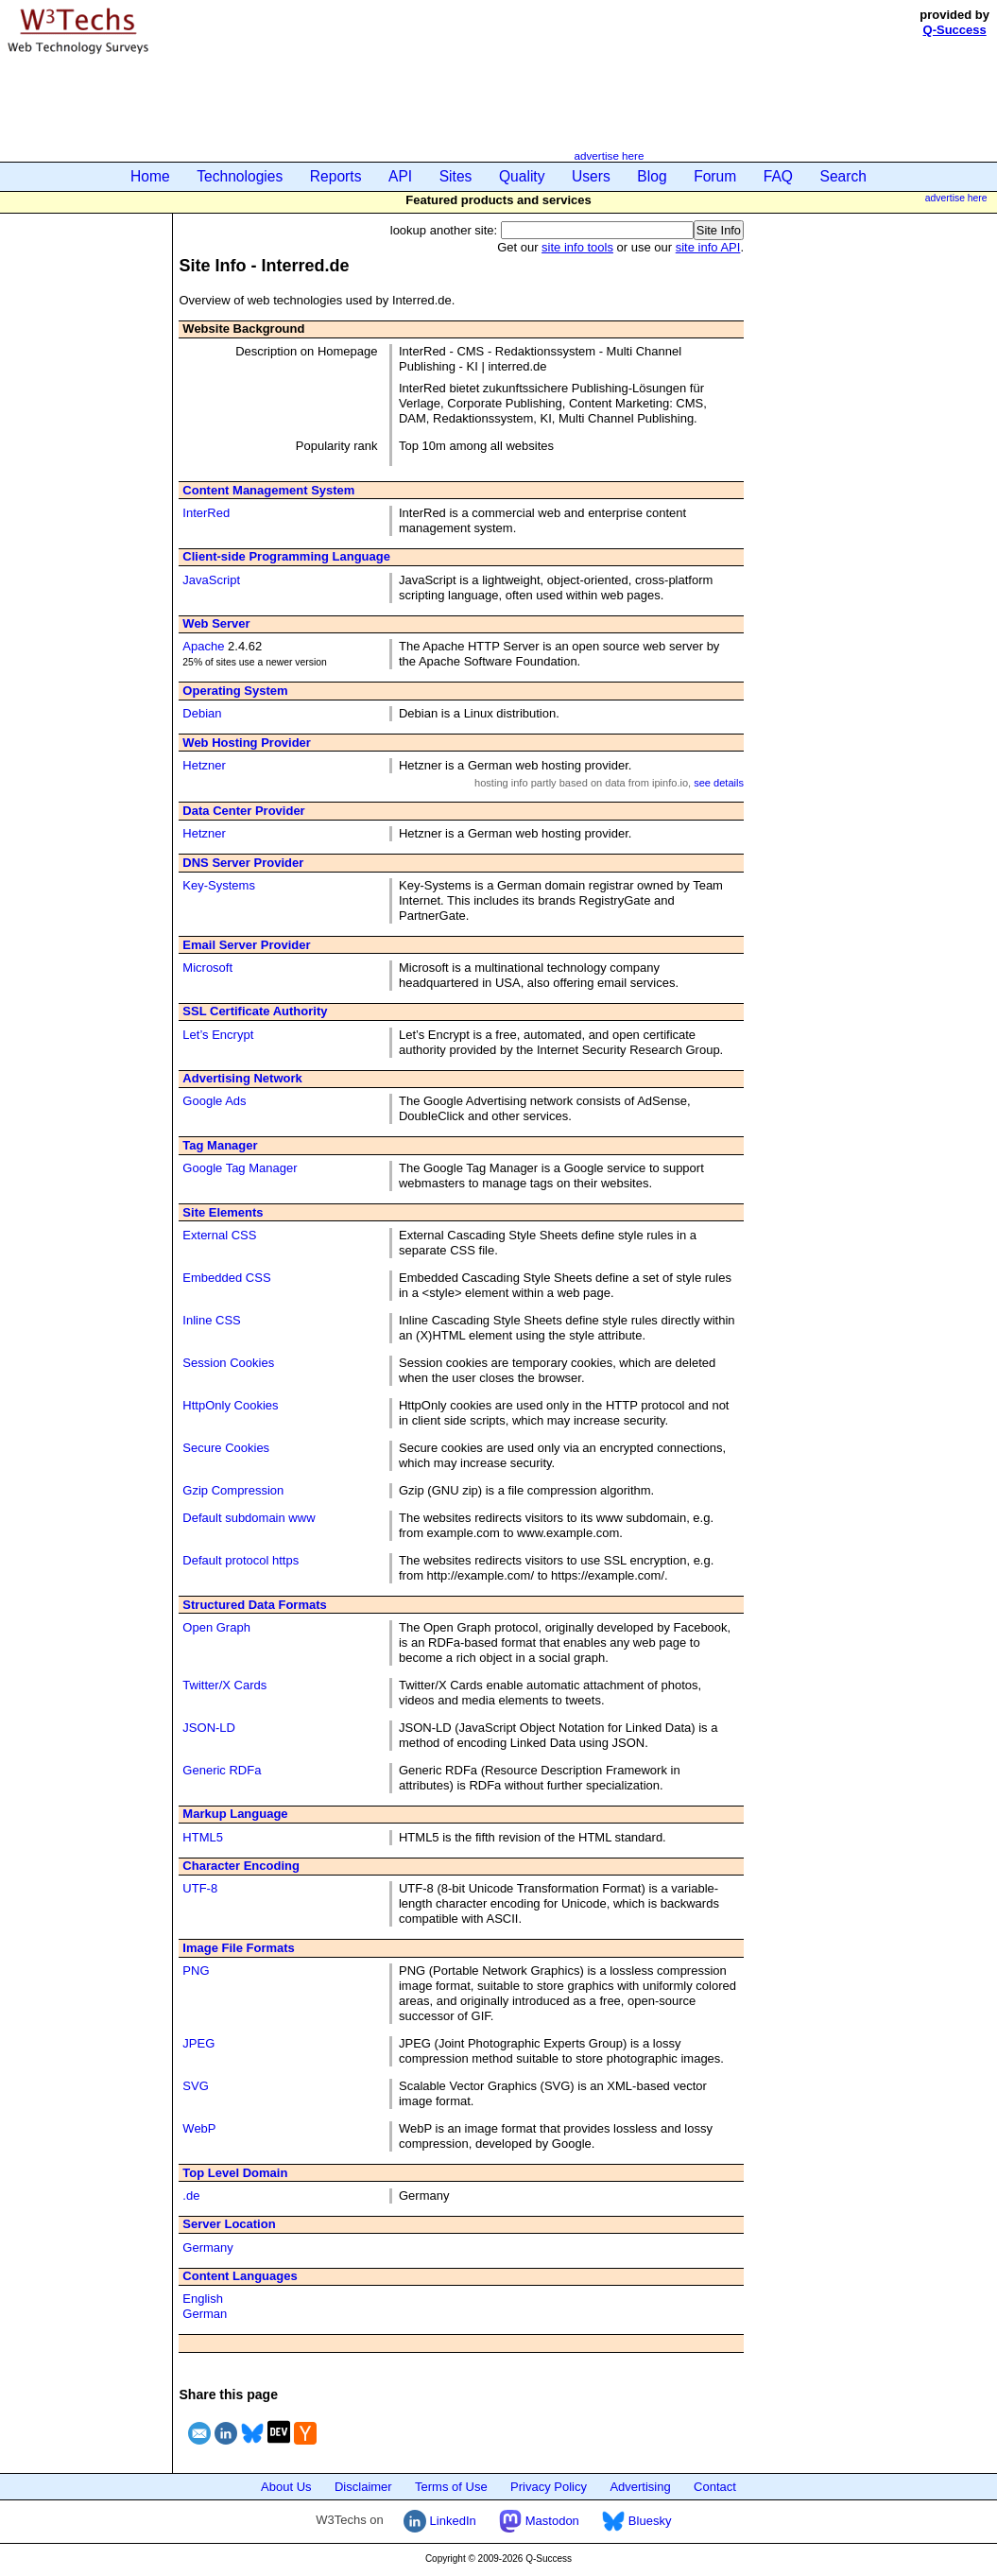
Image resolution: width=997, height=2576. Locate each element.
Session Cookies (228, 1363)
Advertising (640, 2487)
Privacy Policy (548, 2487)
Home (150, 176)
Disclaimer (363, 2487)
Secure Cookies (225, 1448)
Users (591, 176)
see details (719, 782)
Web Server (215, 623)
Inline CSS (211, 1320)
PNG (195, 1970)
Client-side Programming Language (286, 556)
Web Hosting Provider (246, 742)
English (202, 2298)
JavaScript (211, 580)
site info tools (577, 247)
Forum (715, 176)
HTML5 (202, 1837)
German (204, 2314)
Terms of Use (451, 2487)
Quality (522, 176)
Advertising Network (241, 1078)
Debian (201, 713)
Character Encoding (241, 1866)
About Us (286, 2487)
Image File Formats (238, 1948)
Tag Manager (219, 1145)
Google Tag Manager (239, 1168)
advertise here (609, 155)
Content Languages (239, 2276)
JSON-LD (208, 1727)
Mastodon (539, 2521)
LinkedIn (440, 2521)
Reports (336, 176)
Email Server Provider (246, 945)
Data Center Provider (243, 811)
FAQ (778, 176)
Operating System (234, 690)
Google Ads (214, 1101)
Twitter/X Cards (224, 1685)
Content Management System (268, 490)
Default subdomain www (248, 1518)
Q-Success (955, 30)
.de (190, 2195)
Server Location (228, 2224)
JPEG (198, 2043)
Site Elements (222, 1212)
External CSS (219, 1235)
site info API (708, 247)
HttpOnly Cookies (230, 1405)
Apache (203, 646)
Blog (651, 176)
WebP (198, 2128)
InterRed (206, 513)
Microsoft (207, 967)
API (400, 176)
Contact (715, 2487)
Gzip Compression (233, 1490)
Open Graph (216, 1627)
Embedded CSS (226, 1278)
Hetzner (204, 765)
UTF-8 (199, 1888)
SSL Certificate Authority (254, 1011)
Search (843, 176)
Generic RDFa (221, 1770)
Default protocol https (240, 1560)
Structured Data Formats (254, 1605)
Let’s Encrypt (217, 1035)
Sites (456, 176)
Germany (207, 2247)
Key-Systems (218, 885)
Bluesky (636, 2521)
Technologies (240, 176)
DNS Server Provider (242, 863)
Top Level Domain (234, 2173)
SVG (195, 2086)
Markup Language (234, 1814)
